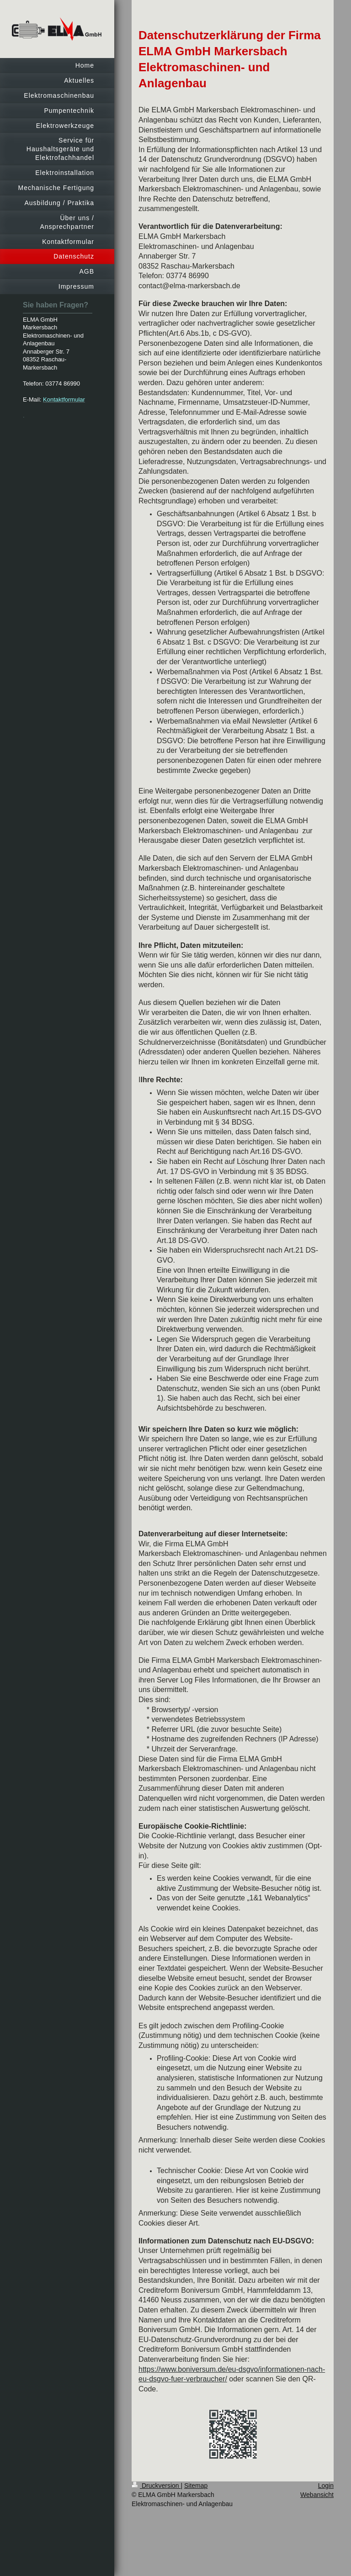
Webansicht (317, 2494)
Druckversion (156, 2485)
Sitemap (195, 2485)
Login (326, 2485)
